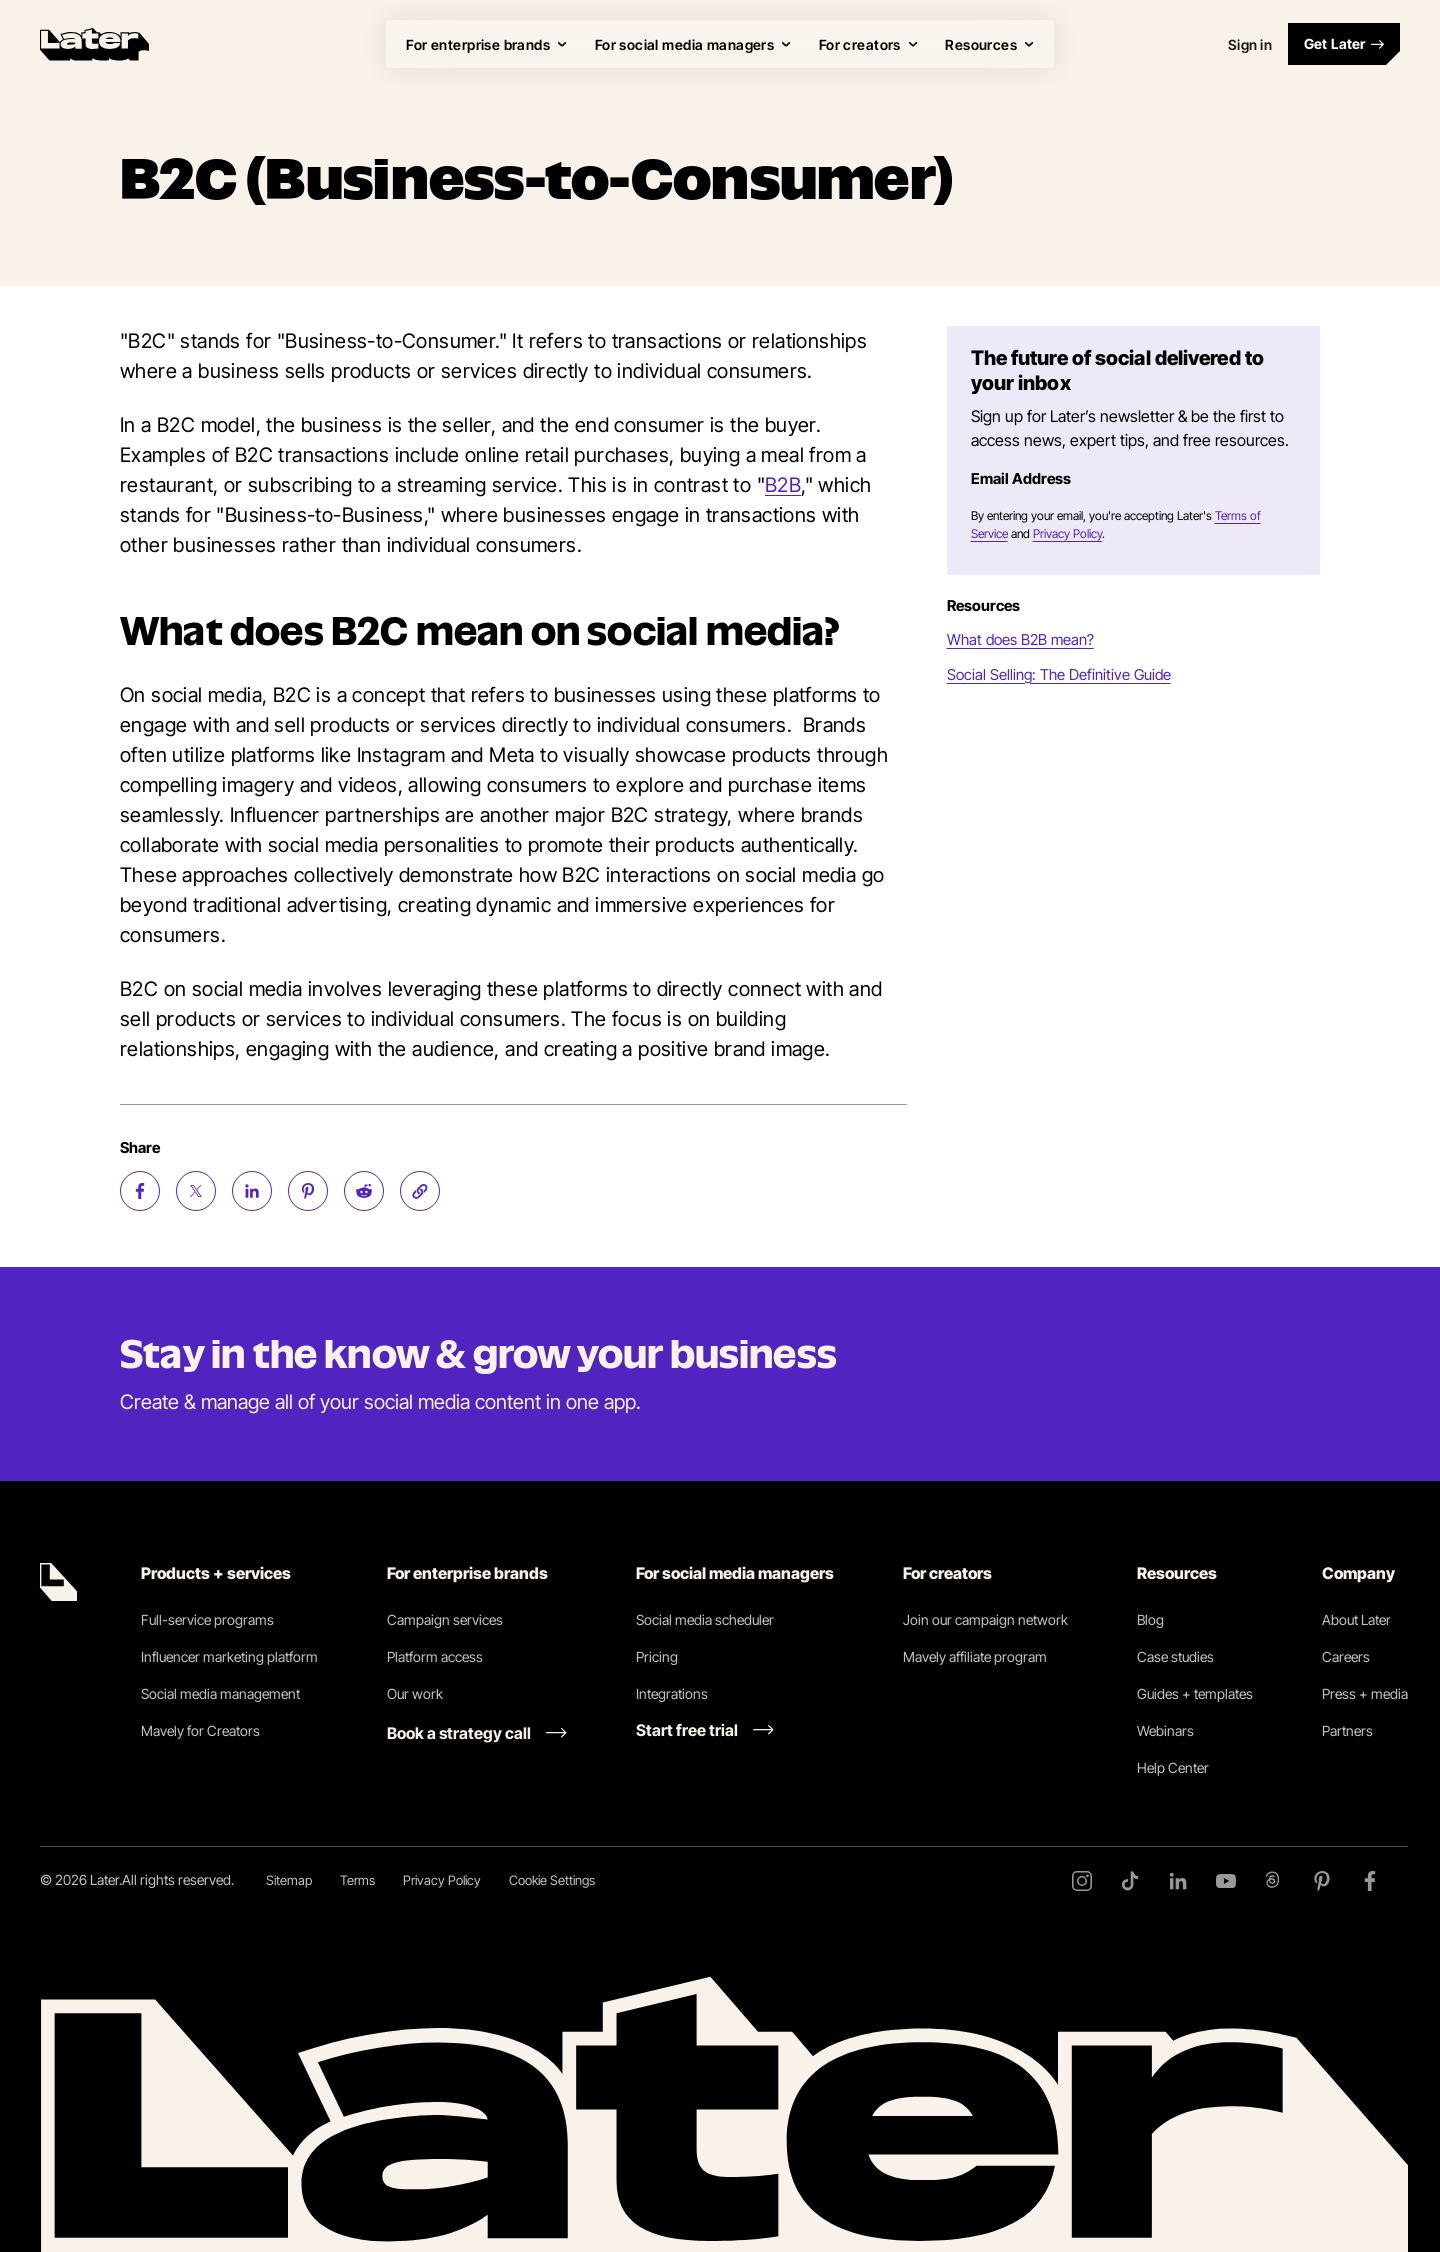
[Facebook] (1370, 1881)
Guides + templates (1195, 1693)
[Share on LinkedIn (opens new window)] (252, 1191)
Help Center (1173, 1767)
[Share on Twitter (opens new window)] (196, 1191)
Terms (357, 1880)
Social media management (220, 1693)
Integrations (672, 1693)
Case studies (1175, 1656)
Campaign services (445, 1619)
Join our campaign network (985, 1619)
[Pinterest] (1322, 1881)
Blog (1150, 1619)
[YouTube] (1226, 1881)
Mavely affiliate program (975, 1656)
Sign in (1250, 44)
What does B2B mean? (1020, 639)
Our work (415, 1693)
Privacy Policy (1067, 533)
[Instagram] (1082, 1881)
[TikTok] (1130, 1881)
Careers (1346, 1656)
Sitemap (289, 1880)
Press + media (1365, 1693)
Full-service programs (207, 1619)
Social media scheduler (705, 1619)
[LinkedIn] (1178, 1881)
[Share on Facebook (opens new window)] (140, 1191)
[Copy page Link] (420, 1191)
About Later (1356, 1619)
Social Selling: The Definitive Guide (1059, 674)
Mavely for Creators (200, 1730)
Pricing (657, 1656)
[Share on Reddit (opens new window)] (364, 1191)
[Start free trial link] (705, 1730)
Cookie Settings (552, 1880)
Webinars (1165, 1730)
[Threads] (1274, 1881)
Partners (1347, 1730)
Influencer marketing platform (229, 1656)
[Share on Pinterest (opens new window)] (308, 1191)
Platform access (435, 1656)
